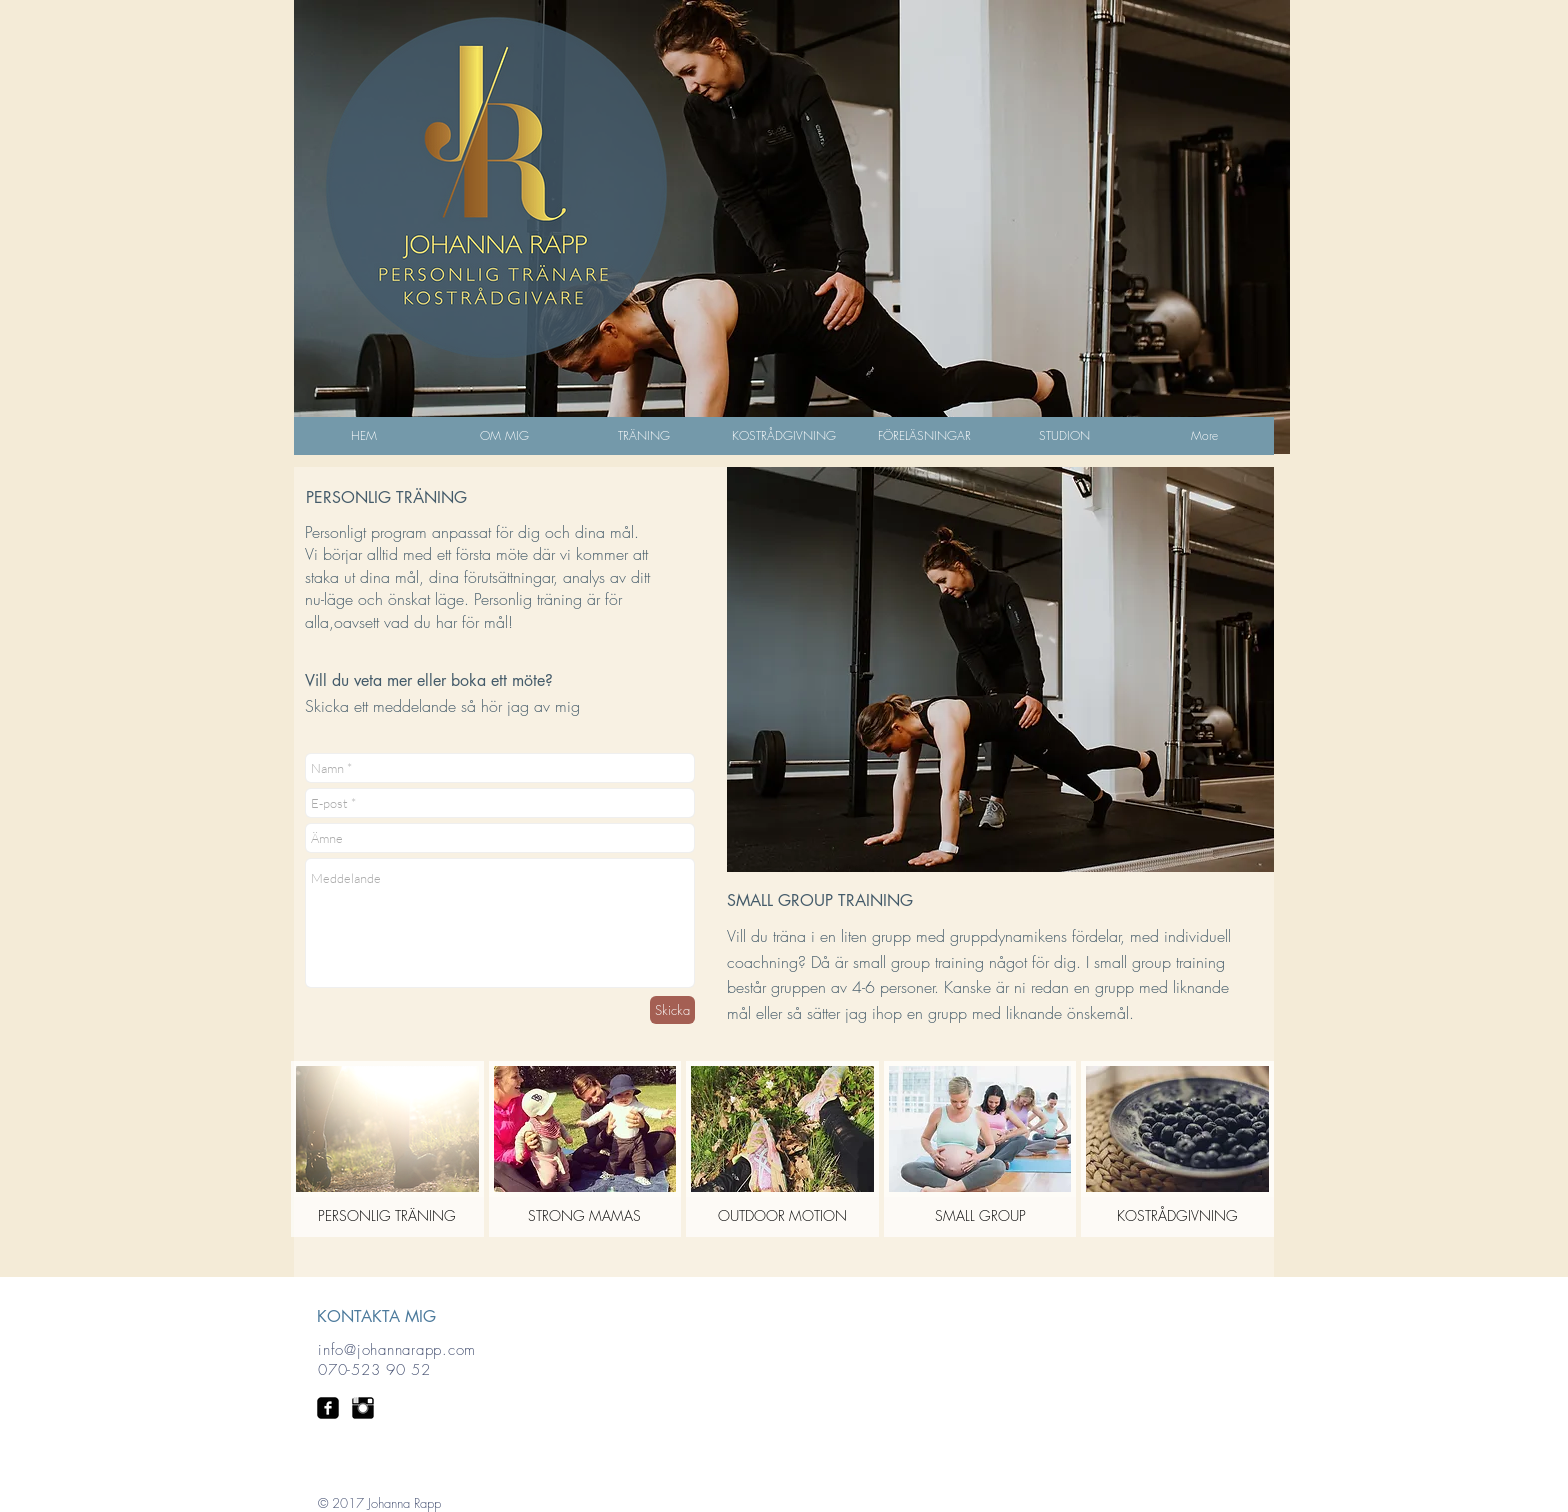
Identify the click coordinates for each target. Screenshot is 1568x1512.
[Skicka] (672, 1010)
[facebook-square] (328, 1408)
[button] (644, 442)
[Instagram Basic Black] (363, 1408)
